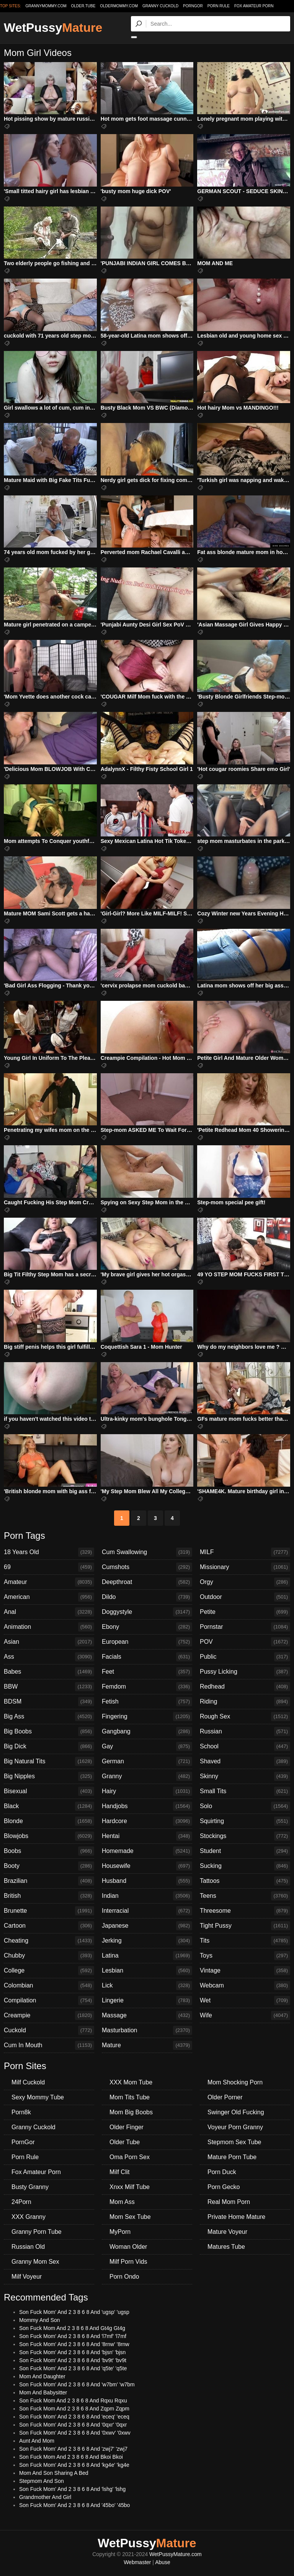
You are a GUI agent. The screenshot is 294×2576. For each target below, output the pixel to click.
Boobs (49, 1851)
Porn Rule (218, 6)
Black (49, 1806)
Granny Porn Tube (36, 2231)
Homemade (147, 1851)
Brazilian (49, 1881)
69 (49, 1567)
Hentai (147, 1836)
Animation (49, 1627)
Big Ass (49, 1716)
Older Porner (225, 2097)
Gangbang (147, 1731)
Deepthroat (147, 1582)
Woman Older (128, 2246)
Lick (147, 1985)
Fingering (147, 1716)
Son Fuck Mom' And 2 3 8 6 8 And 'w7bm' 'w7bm (77, 2384)
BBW (49, 1686)
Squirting (245, 1821)
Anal (49, 1612)
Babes (49, 1671)
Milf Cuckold (28, 2082)
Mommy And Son (39, 2320)
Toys (245, 1955)
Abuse (162, 2562)
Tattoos (245, 1881)
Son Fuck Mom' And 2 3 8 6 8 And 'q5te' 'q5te (73, 2368)
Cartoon (49, 1925)
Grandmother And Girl (45, 2497)
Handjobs (147, 1806)
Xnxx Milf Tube (129, 2187)
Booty (49, 1866)
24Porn (21, 2202)
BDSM (49, 1701)
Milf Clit (119, 2172)
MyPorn (120, 2231)
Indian (147, 1895)
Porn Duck (221, 2172)
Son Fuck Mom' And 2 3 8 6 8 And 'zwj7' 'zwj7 (73, 2449)
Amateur (49, 1582)
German (147, 1761)
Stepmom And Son (41, 2481)
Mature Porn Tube (231, 2157)
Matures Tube (226, 2246)
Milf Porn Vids (128, 2261)
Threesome (245, 1910)
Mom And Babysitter (43, 2392)
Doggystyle (147, 1612)
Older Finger (126, 2127)
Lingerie (147, 2000)
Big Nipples (49, 1776)
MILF (245, 1552)
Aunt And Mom (36, 2441)
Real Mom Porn (228, 2202)
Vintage (245, 1970)
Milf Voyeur (26, 2276)
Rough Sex (245, 1716)
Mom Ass (122, 2202)
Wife (245, 2015)
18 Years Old (49, 1552)
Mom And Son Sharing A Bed (53, 2473)
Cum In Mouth (49, 2045)
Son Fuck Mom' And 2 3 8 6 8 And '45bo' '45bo (74, 2505)
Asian (49, 1641)
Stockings (245, 1836)
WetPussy (53, 27)
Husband (147, 1881)
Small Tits (245, 1791)
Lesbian (147, 1970)
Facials (147, 1656)
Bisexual (49, 1791)
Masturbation (147, 2030)
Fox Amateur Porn (254, 6)
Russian (245, 1731)
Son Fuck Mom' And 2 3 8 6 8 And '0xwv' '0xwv (75, 2433)
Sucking (245, 1866)
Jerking (147, 1940)
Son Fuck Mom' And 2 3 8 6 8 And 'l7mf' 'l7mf (72, 2336)
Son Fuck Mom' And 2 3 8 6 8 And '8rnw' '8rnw (74, 2344)
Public (245, 1656)
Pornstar (245, 1627)
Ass (49, 1656)
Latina (147, 1955)
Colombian (49, 1985)
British (49, 1895)
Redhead (245, 1686)
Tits (245, 1940)
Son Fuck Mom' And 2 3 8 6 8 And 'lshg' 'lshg (72, 2489)
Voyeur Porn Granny (235, 2127)
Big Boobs (49, 1731)
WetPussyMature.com (175, 2554)
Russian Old (28, 2246)
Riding (245, 1701)
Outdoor (245, 1597)
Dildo (147, 1597)
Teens (245, 1895)
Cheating (49, 1940)
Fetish (147, 1701)
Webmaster (137, 2562)
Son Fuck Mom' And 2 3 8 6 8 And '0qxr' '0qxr (73, 2425)
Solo (245, 1806)
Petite (245, 1612)
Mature (147, 2045)
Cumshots (147, 1567)
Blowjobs (49, 1836)
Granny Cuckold (160, 6)
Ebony (147, 1627)
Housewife (147, 1866)
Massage (147, 2015)
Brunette (49, 1910)
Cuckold (49, 2030)
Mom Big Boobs (131, 2112)
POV (245, 1641)
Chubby (49, 1955)
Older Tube (124, 2142)
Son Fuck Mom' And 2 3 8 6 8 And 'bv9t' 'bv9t (72, 2360)
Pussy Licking (245, 1671)
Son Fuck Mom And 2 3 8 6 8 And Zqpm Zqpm (74, 2408)
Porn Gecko (223, 2187)
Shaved (245, 1761)
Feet (147, 1671)
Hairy (147, 1791)
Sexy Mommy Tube (37, 2097)
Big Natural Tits (49, 1761)
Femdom (147, 1686)
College (49, 1970)
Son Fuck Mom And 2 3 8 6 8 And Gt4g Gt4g (72, 2328)
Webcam (245, 1985)
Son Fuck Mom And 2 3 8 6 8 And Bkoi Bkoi (71, 2457)
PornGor (193, 6)
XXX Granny (28, 2217)
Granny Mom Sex (35, 2261)
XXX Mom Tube (130, 2082)
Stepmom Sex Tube (234, 2142)
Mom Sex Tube (130, 2217)
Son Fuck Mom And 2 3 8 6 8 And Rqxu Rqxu (73, 2400)
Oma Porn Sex (129, 2157)
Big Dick (49, 1746)
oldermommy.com (119, 6)
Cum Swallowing (147, 1552)
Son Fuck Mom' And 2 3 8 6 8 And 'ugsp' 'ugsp (74, 2312)
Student (245, 1851)
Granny (147, 1776)
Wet (245, 2000)
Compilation (49, 2000)
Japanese (147, 1925)
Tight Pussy (245, 1925)
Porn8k (21, 2112)
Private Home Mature (236, 2217)
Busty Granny (30, 2187)
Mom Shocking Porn (235, 2082)
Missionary (245, 1567)
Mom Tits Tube (129, 2097)
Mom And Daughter (42, 2376)
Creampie (49, 2015)
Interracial (147, 1910)
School (245, 1746)
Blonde (49, 1821)
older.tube (83, 6)
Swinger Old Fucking (235, 2112)
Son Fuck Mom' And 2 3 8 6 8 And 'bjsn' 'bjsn (72, 2352)
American (49, 1597)
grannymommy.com (46, 6)
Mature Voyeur (227, 2231)
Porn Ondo (124, 2276)
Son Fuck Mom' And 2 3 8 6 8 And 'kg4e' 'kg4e (74, 2465)
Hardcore (147, 1821)
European (147, 1641)
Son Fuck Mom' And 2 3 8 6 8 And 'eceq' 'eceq (74, 2417)
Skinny (245, 1776)
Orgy (245, 1582)
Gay (147, 1746)
